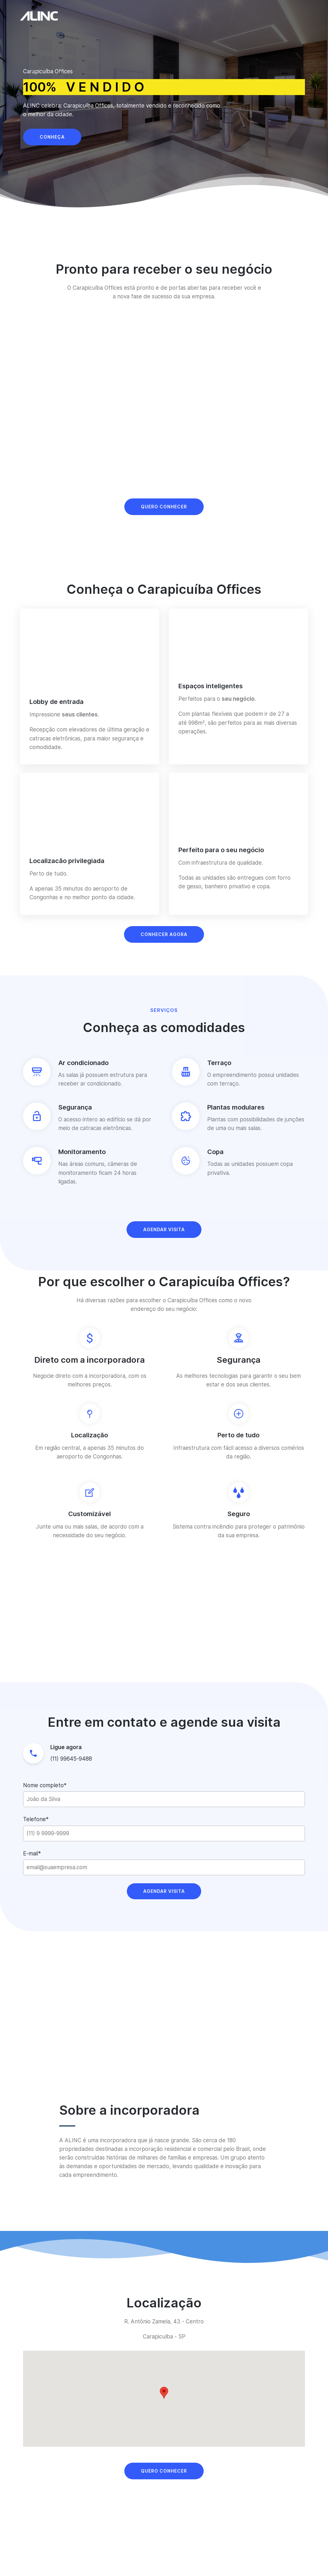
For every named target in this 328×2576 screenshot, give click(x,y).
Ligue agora (66, 1747)
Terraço (219, 1063)
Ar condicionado (83, 1063)
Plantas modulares (236, 1107)
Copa (215, 1152)
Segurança (75, 1107)
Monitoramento (82, 1152)
